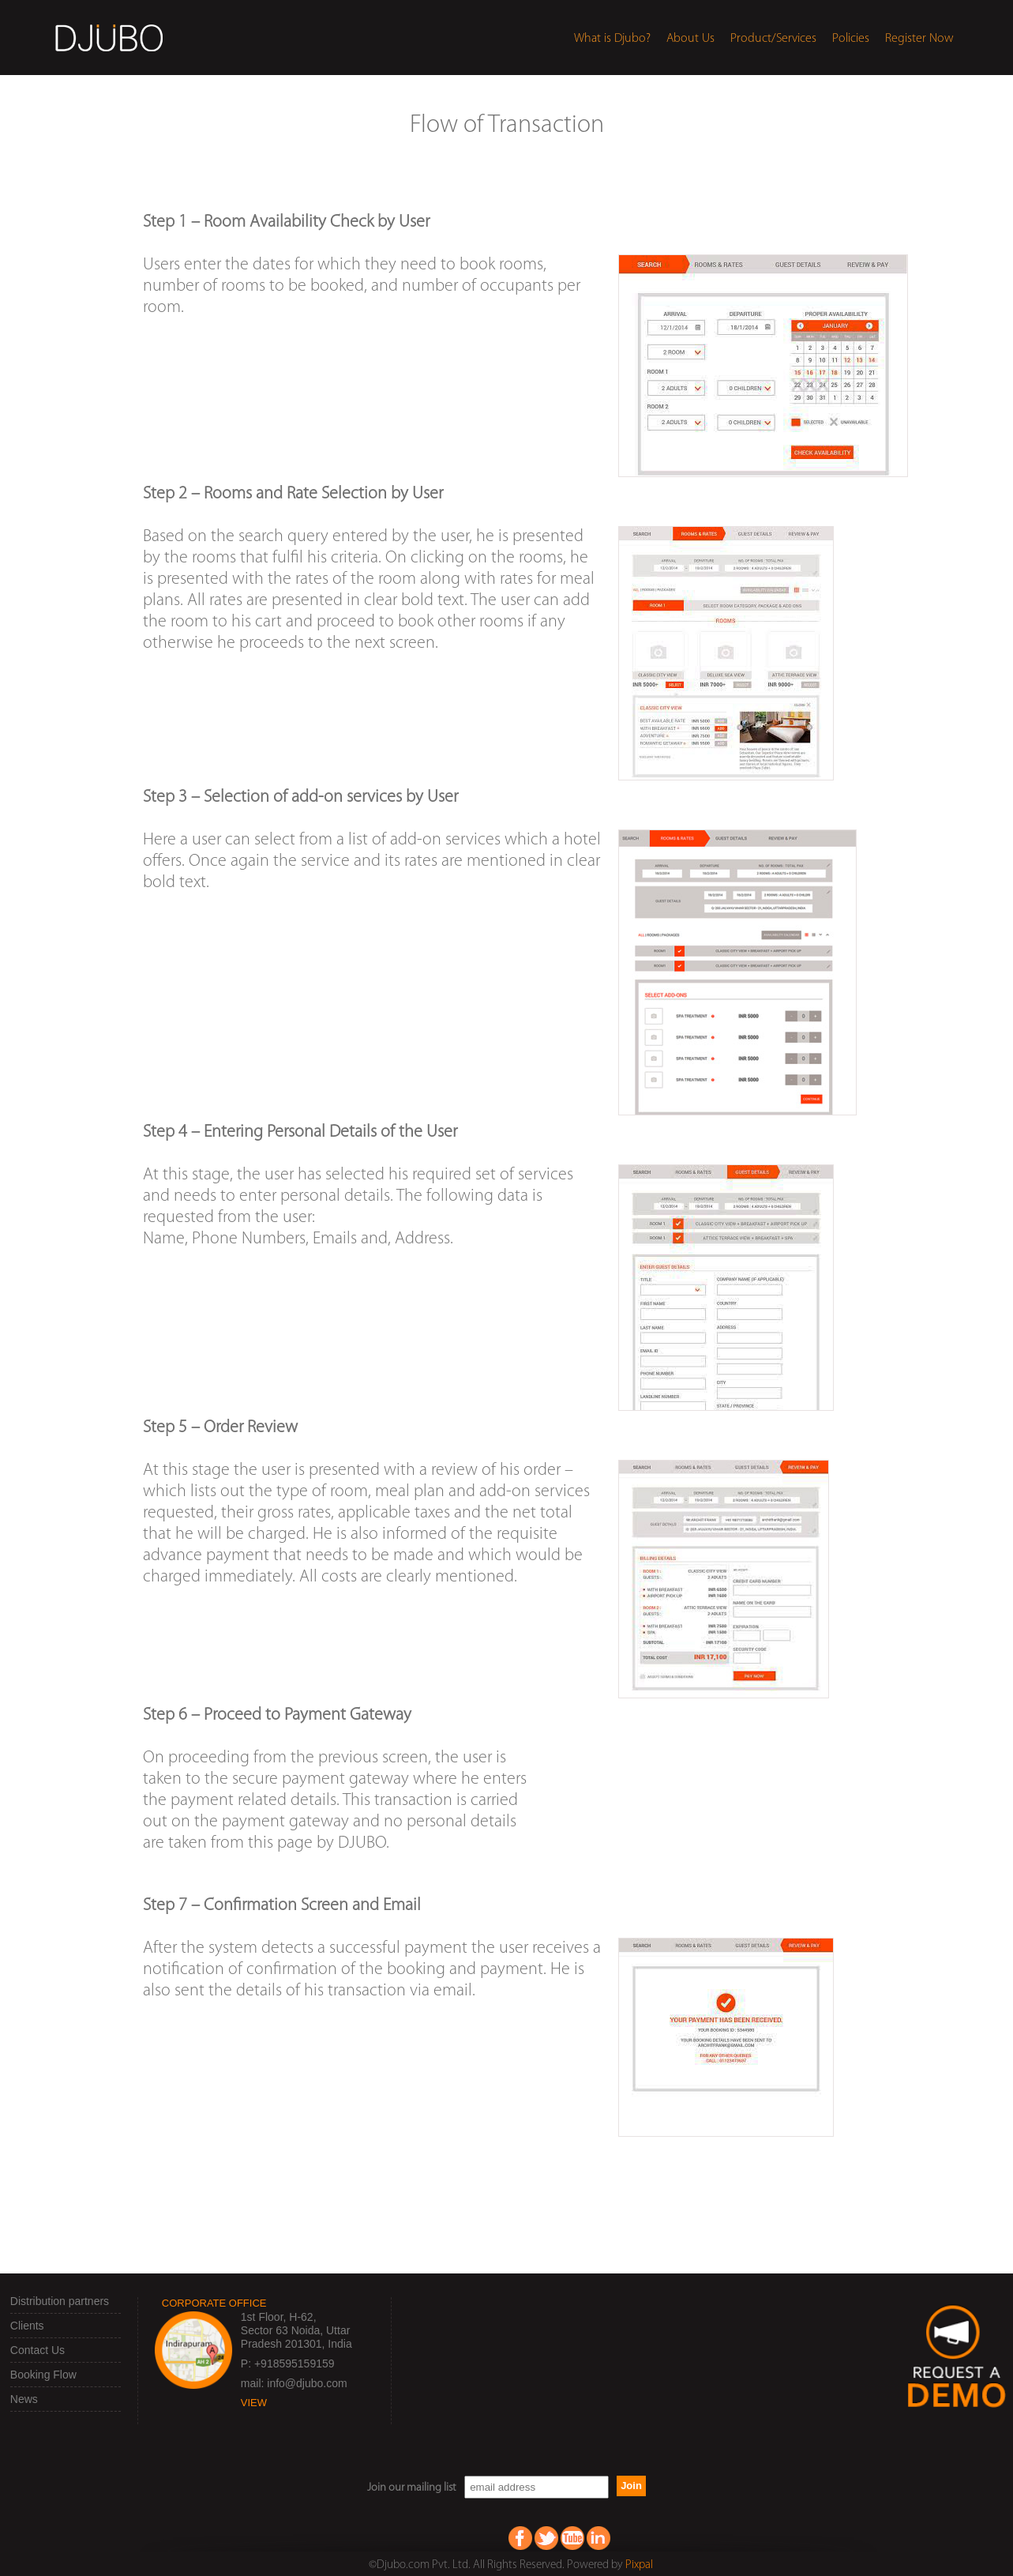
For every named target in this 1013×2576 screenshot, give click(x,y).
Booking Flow (43, 2374)
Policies (850, 38)
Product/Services (773, 38)
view (254, 2403)
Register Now (919, 38)
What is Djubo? (612, 38)
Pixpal (639, 2565)
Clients (27, 2325)
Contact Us (37, 2350)
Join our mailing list (411, 2488)
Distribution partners (59, 2301)
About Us (690, 38)
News (24, 2399)
